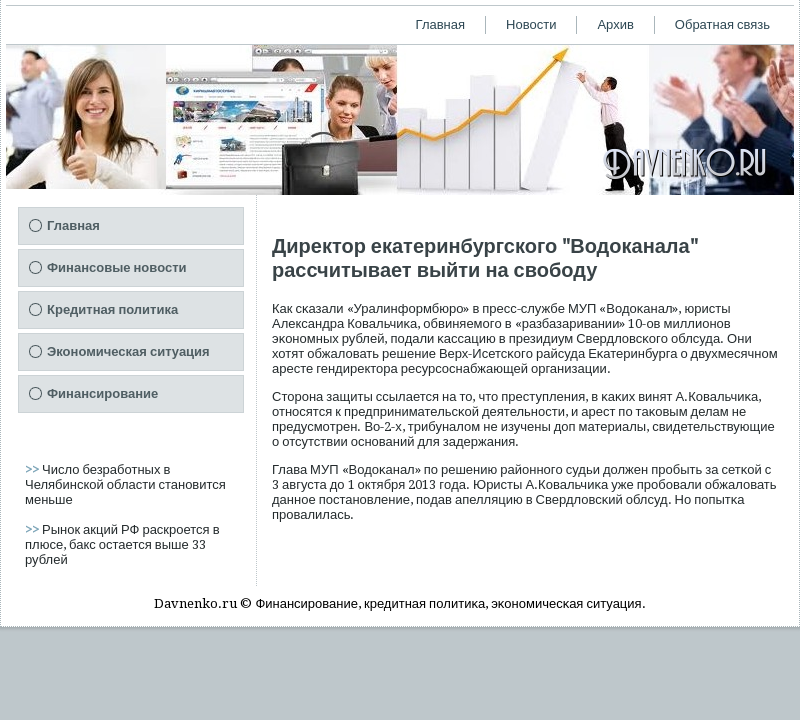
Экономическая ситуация (128, 351)
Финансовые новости (117, 267)
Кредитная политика (112, 309)
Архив (615, 24)
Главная (440, 24)
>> (33, 469)
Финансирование (102, 393)
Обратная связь (722, 24)
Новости (531, 24)
